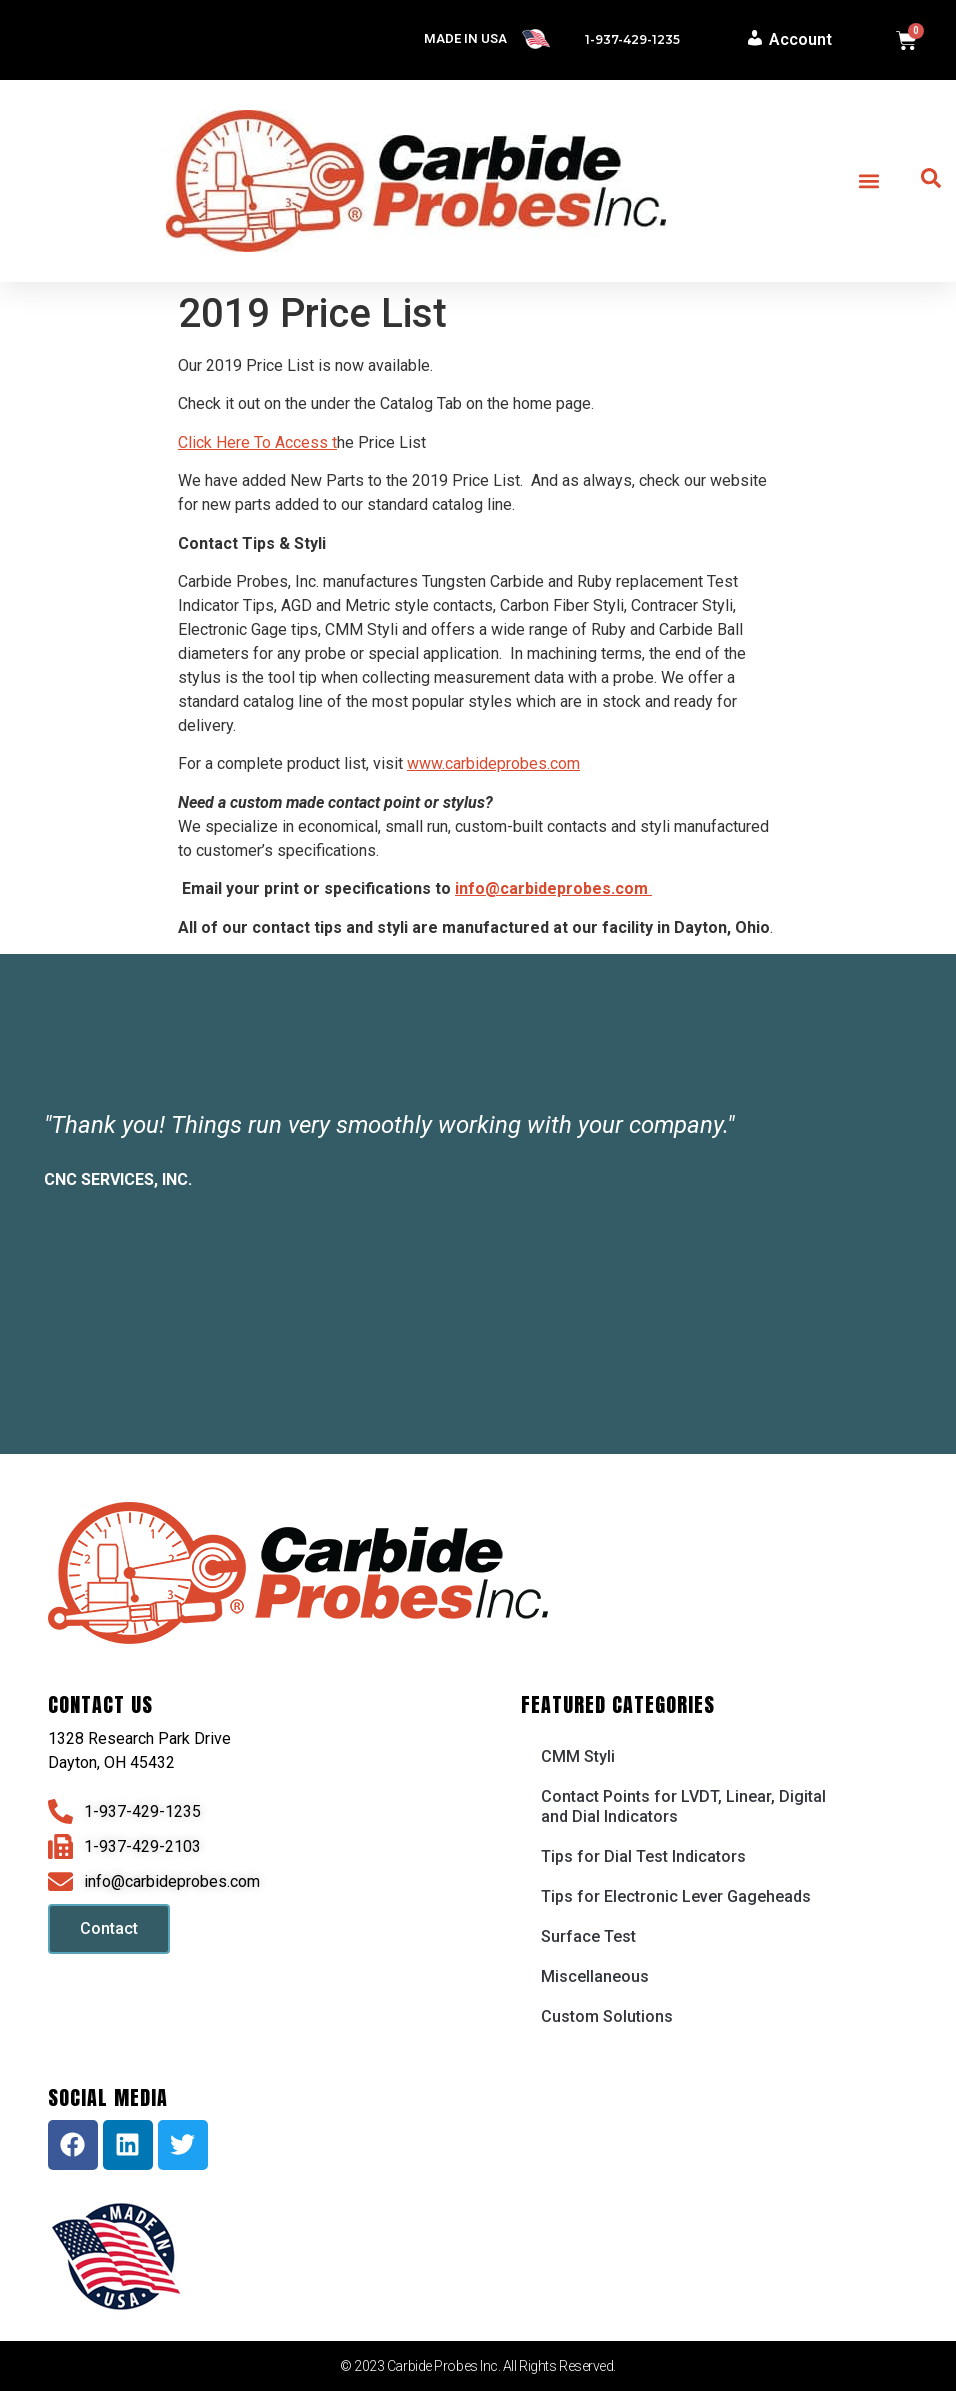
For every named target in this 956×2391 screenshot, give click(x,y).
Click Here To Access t (257, 442)
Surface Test (588, 1936)
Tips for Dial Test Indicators (643, 1856)
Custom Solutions (607, 2016)
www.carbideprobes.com (493, 763)
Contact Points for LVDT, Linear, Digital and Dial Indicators (683, 1806)
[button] (868, 181)
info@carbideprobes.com (553, 888)
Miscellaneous (595, 1976)
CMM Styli (578, 1756)
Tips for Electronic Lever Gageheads (676, 1896)
